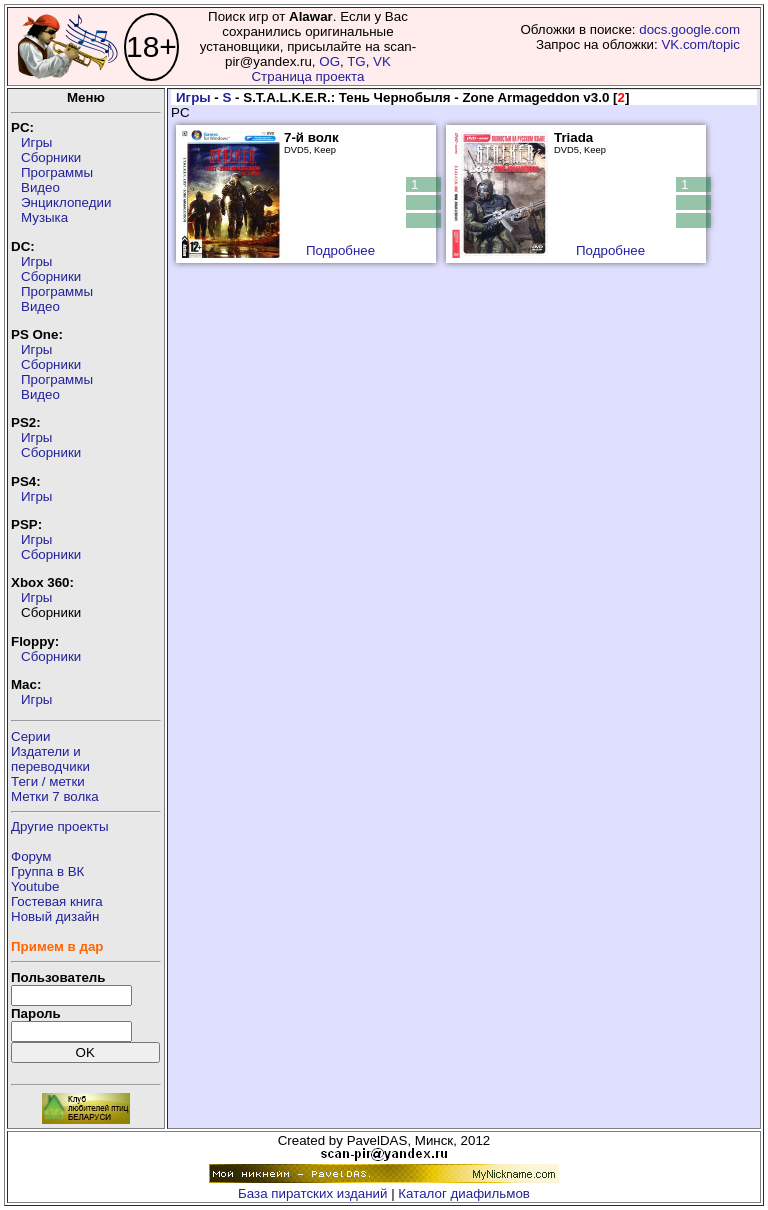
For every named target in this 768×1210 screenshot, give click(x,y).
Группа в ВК (47, 871)
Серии (30, 736)
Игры (36, 142)
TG (356, 61)
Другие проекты (60, 826)
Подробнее (340, 250)
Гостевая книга (57, 901)
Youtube (35, 886)
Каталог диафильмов (464, 1193)
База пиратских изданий (312, 1193)
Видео (40, 187)
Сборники (51, 157)
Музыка (44, 217)
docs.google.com (689, 29)
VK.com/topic (700, 44)
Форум (31, 856)
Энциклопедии (66, 202)
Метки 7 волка (55, 796)
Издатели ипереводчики (50, 759)
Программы (57, 172)
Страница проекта (307, 76)
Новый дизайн (55, 916)
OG (329, 61)
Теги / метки (48, 781)
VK (382, 61)
